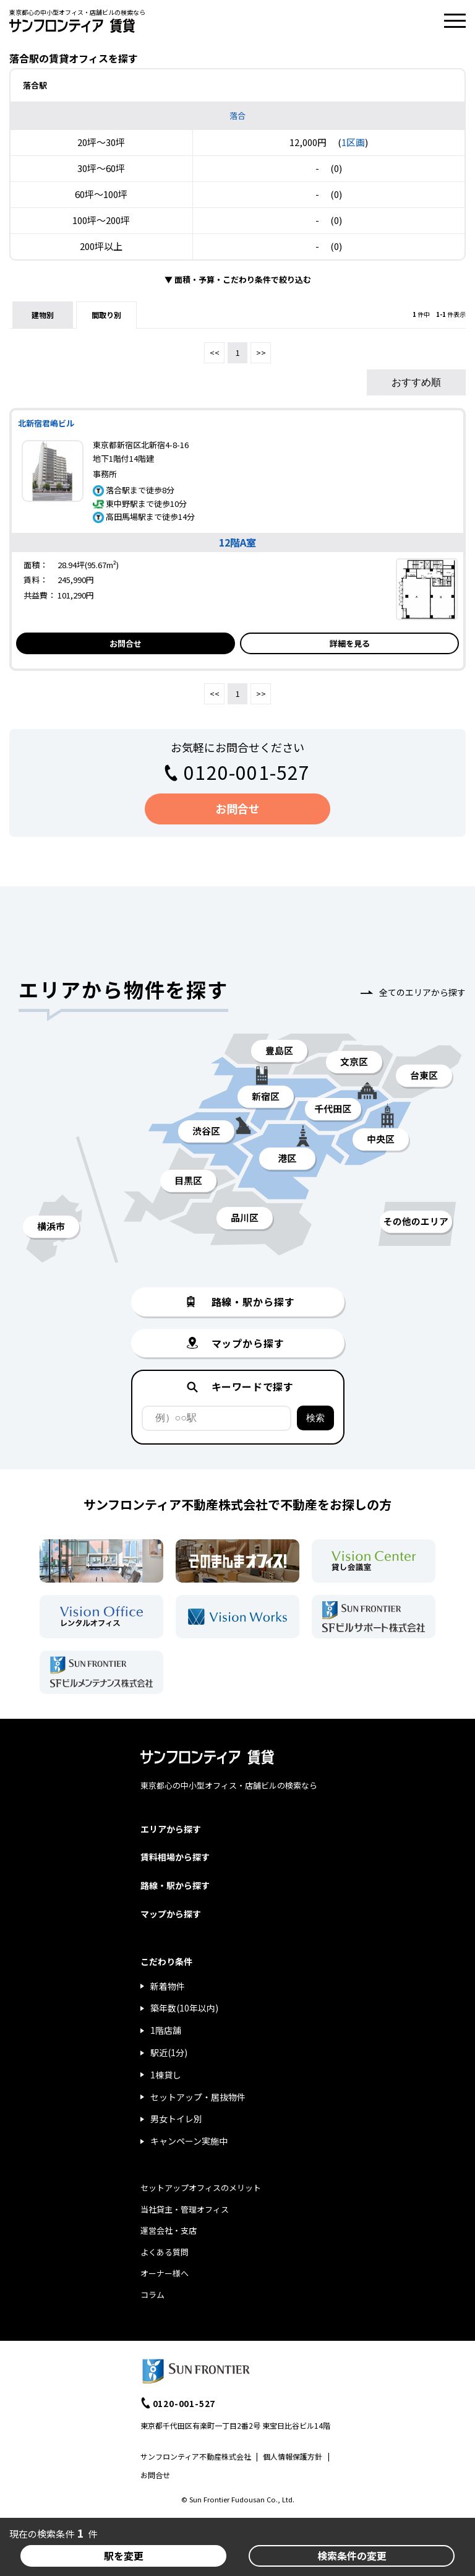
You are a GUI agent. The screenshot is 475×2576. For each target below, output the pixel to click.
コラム (152, 2295)
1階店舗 (165, 2030)
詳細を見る (350, 643)
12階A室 (237, 542)
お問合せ (125, 643)
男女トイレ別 (176, 2118)
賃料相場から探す (175, 1857)
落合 (237, 115)
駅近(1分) (168, 2052)
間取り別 (106, 314)
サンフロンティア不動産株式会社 (195, 2456)
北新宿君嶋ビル (46, 423)
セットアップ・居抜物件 (198, 2097)
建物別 (43, 314)
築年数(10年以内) (184, 2008)
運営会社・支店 (168, 2230)
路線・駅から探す (175, 1885)
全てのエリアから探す (422, 992)
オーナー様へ (164, 2273)
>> (261, 352)
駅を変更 (123, 2555)
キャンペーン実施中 (189, 2141)
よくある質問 (164, 2252)
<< (215, 352)
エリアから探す (170, 1829)
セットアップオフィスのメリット (200, 2187)
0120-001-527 (247, 771)
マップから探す (170, 1914)
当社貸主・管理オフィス (184, 2209)
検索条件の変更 (352, 2555)
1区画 (353, 142)
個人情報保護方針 (292, 2456)
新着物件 (167, 1986)
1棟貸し (165, 2074)
